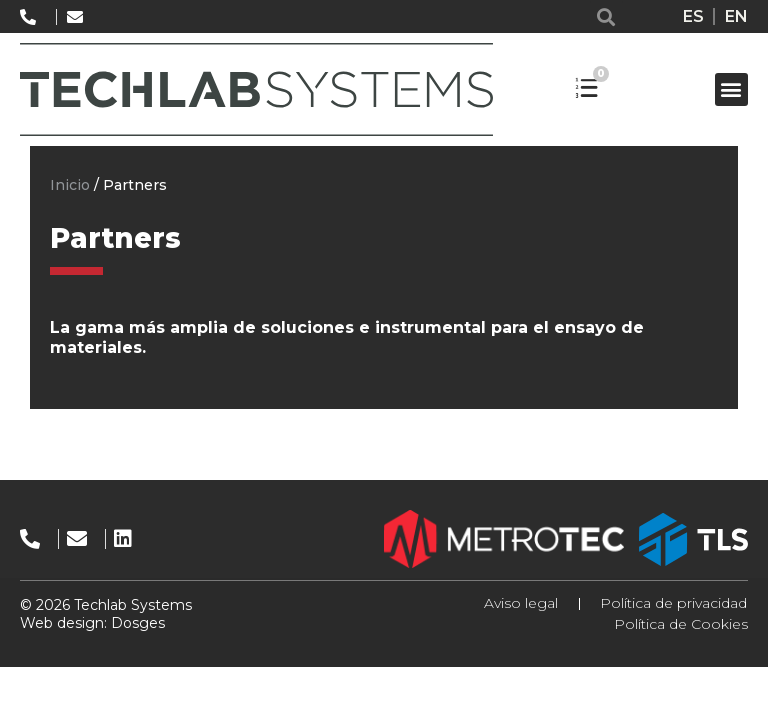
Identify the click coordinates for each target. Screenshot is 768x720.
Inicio (70, 185)
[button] (606, 16)
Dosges (136, 623)
